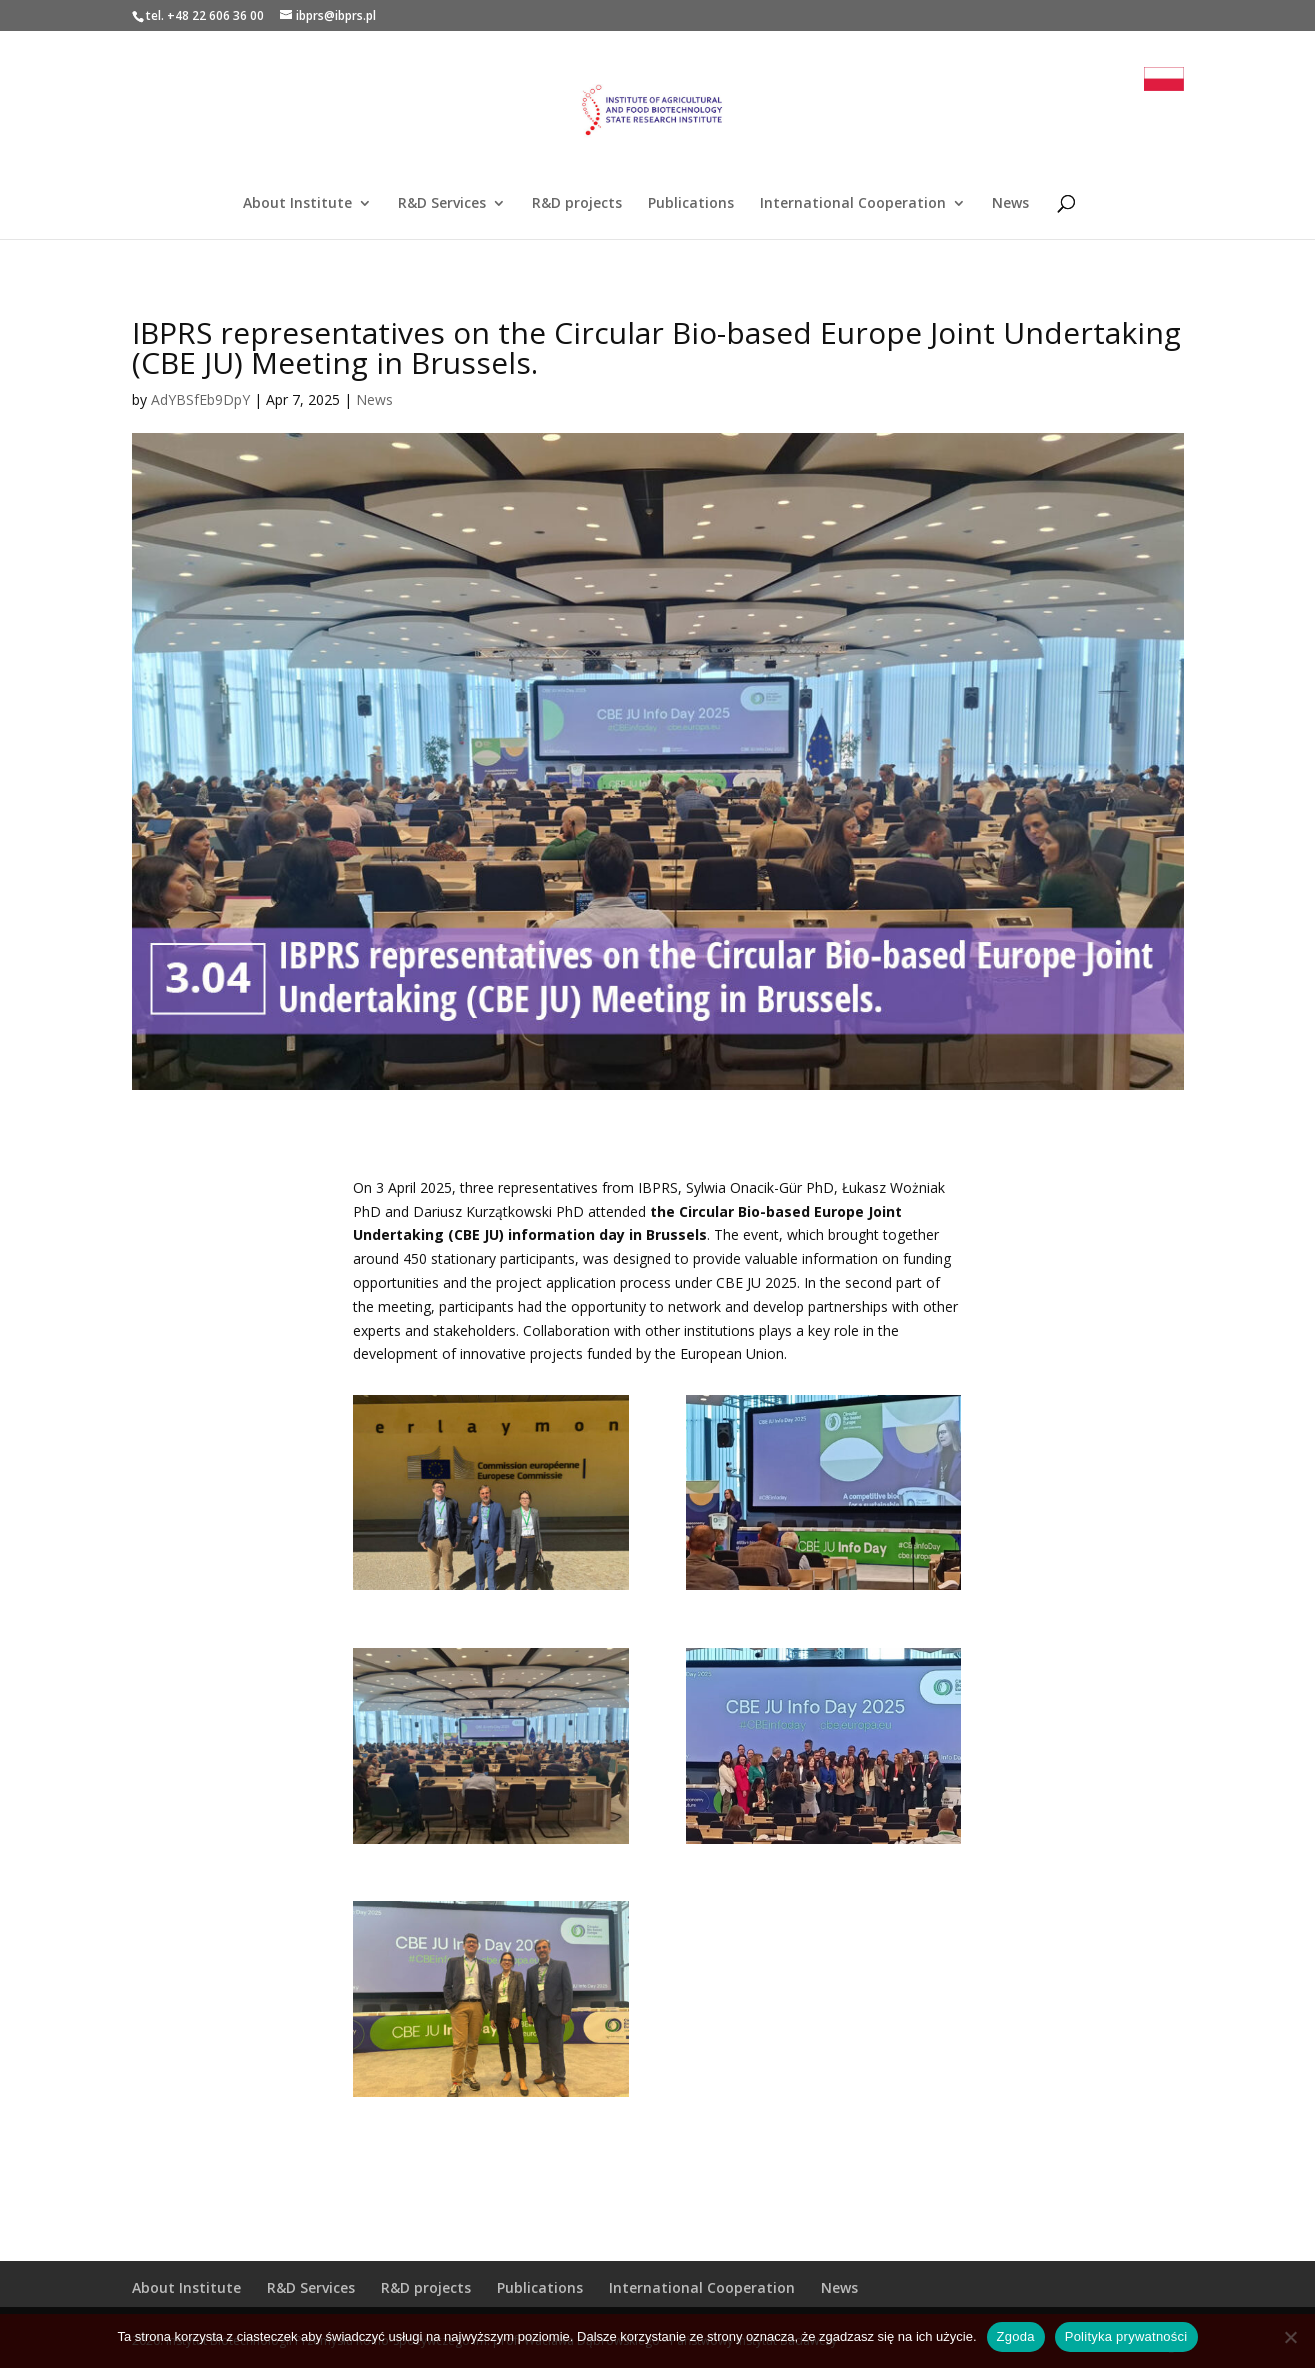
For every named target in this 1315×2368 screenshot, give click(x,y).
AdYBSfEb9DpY (200, 399)
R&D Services (442, 204)
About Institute (297, 204)
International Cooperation (853, 204)
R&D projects (577, 204)
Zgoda (1016, 2336)
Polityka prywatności (1126, 2336)
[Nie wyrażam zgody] (1290, 2337)
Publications (691, 204)
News (1010, 204)
